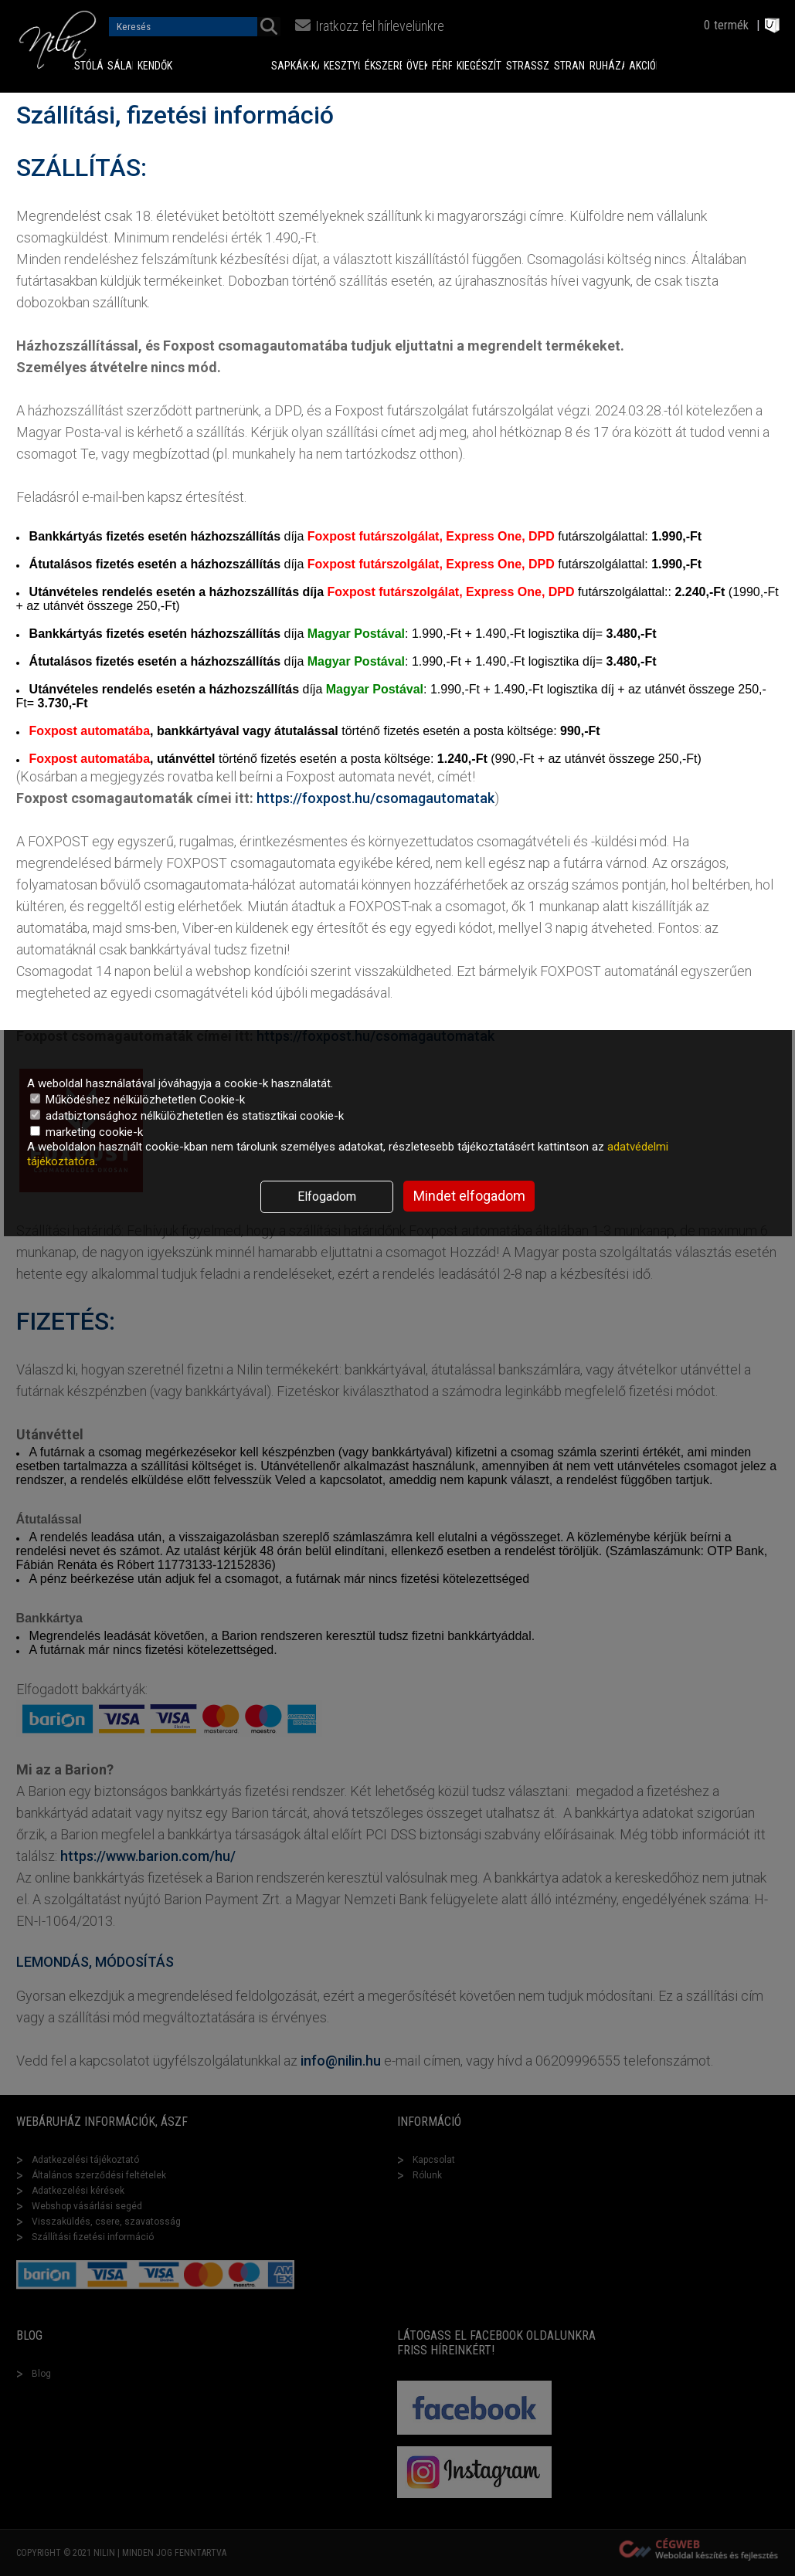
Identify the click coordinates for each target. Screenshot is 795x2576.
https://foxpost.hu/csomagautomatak (375, 798)
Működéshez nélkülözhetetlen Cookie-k (137, 1100)
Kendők (144, 65)
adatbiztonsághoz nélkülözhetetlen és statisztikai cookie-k (187, 1116)
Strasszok (527, 65)
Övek (416, 65)
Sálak (120, 65)
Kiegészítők (479, 65)
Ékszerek (383, 65)
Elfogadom (326, 1196)
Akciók (642, 65)
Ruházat (606, 65)
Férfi (442, 65)
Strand (569, 65)
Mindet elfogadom (469, 1196)
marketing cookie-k (86, 1132)
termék (731, 25)
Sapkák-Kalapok (295, 65)
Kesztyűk (342, 65)
